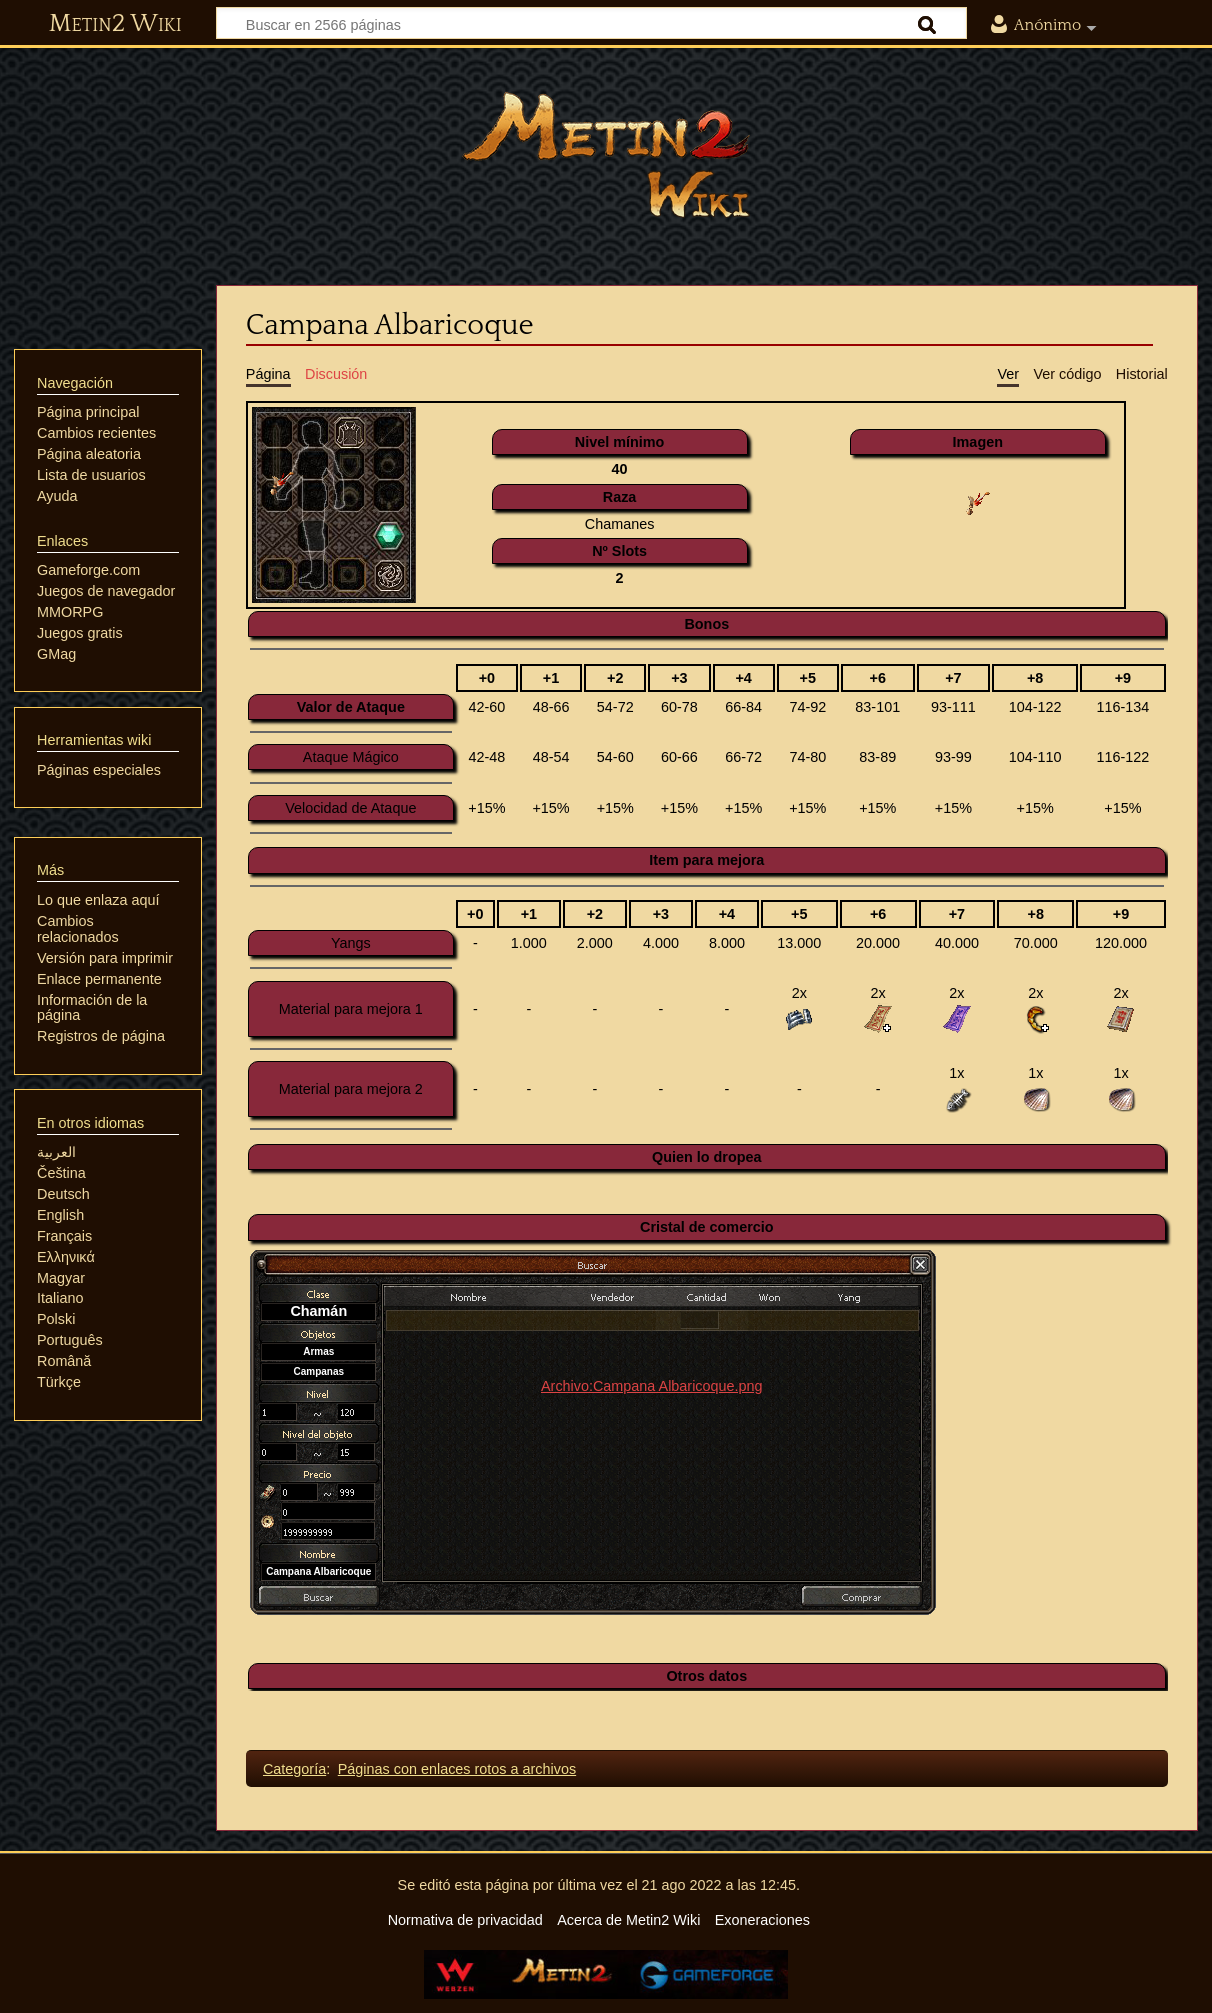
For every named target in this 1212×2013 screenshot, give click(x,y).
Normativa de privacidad (465, 1920)
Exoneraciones (762, 1920)
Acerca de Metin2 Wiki (628, 1920)
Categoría (294, 1769)
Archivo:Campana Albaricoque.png (652, 1386)
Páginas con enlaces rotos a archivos (457, 1769)
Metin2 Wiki (115, 24)
